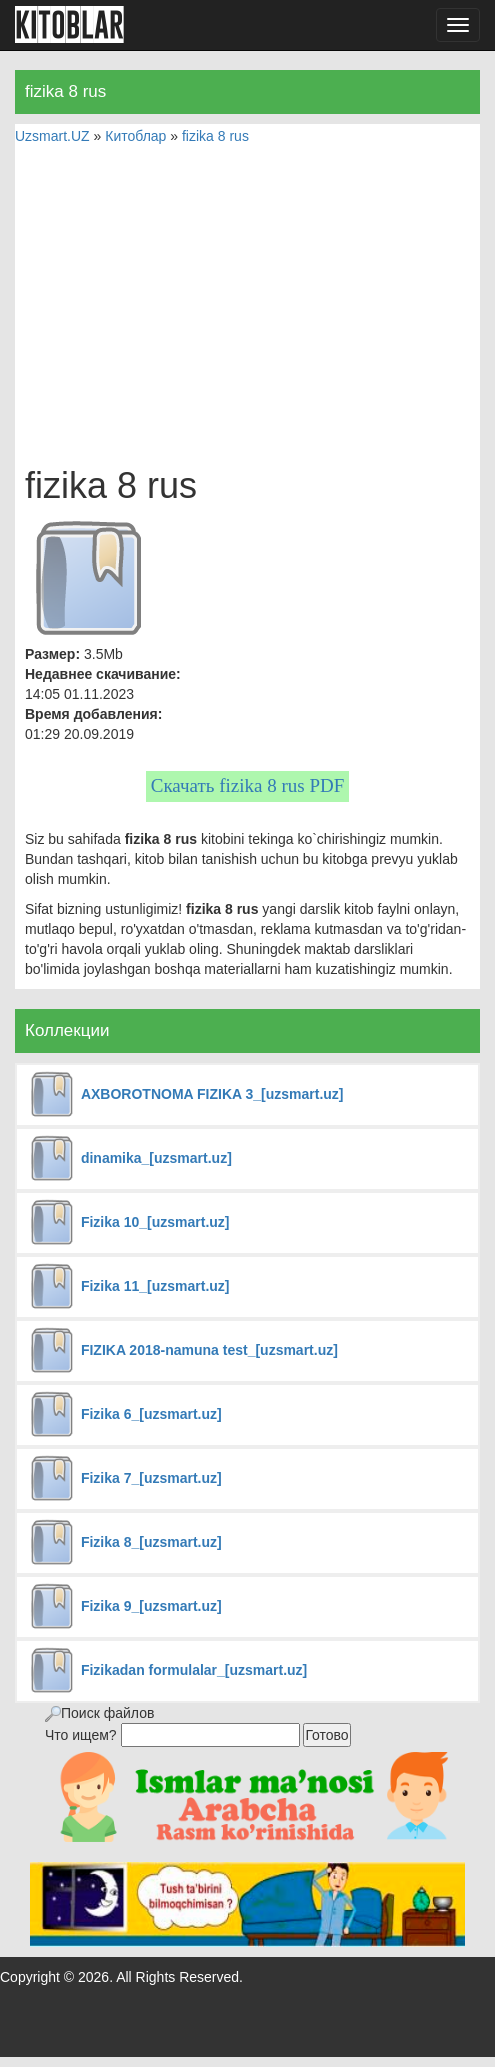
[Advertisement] (247, 306)
